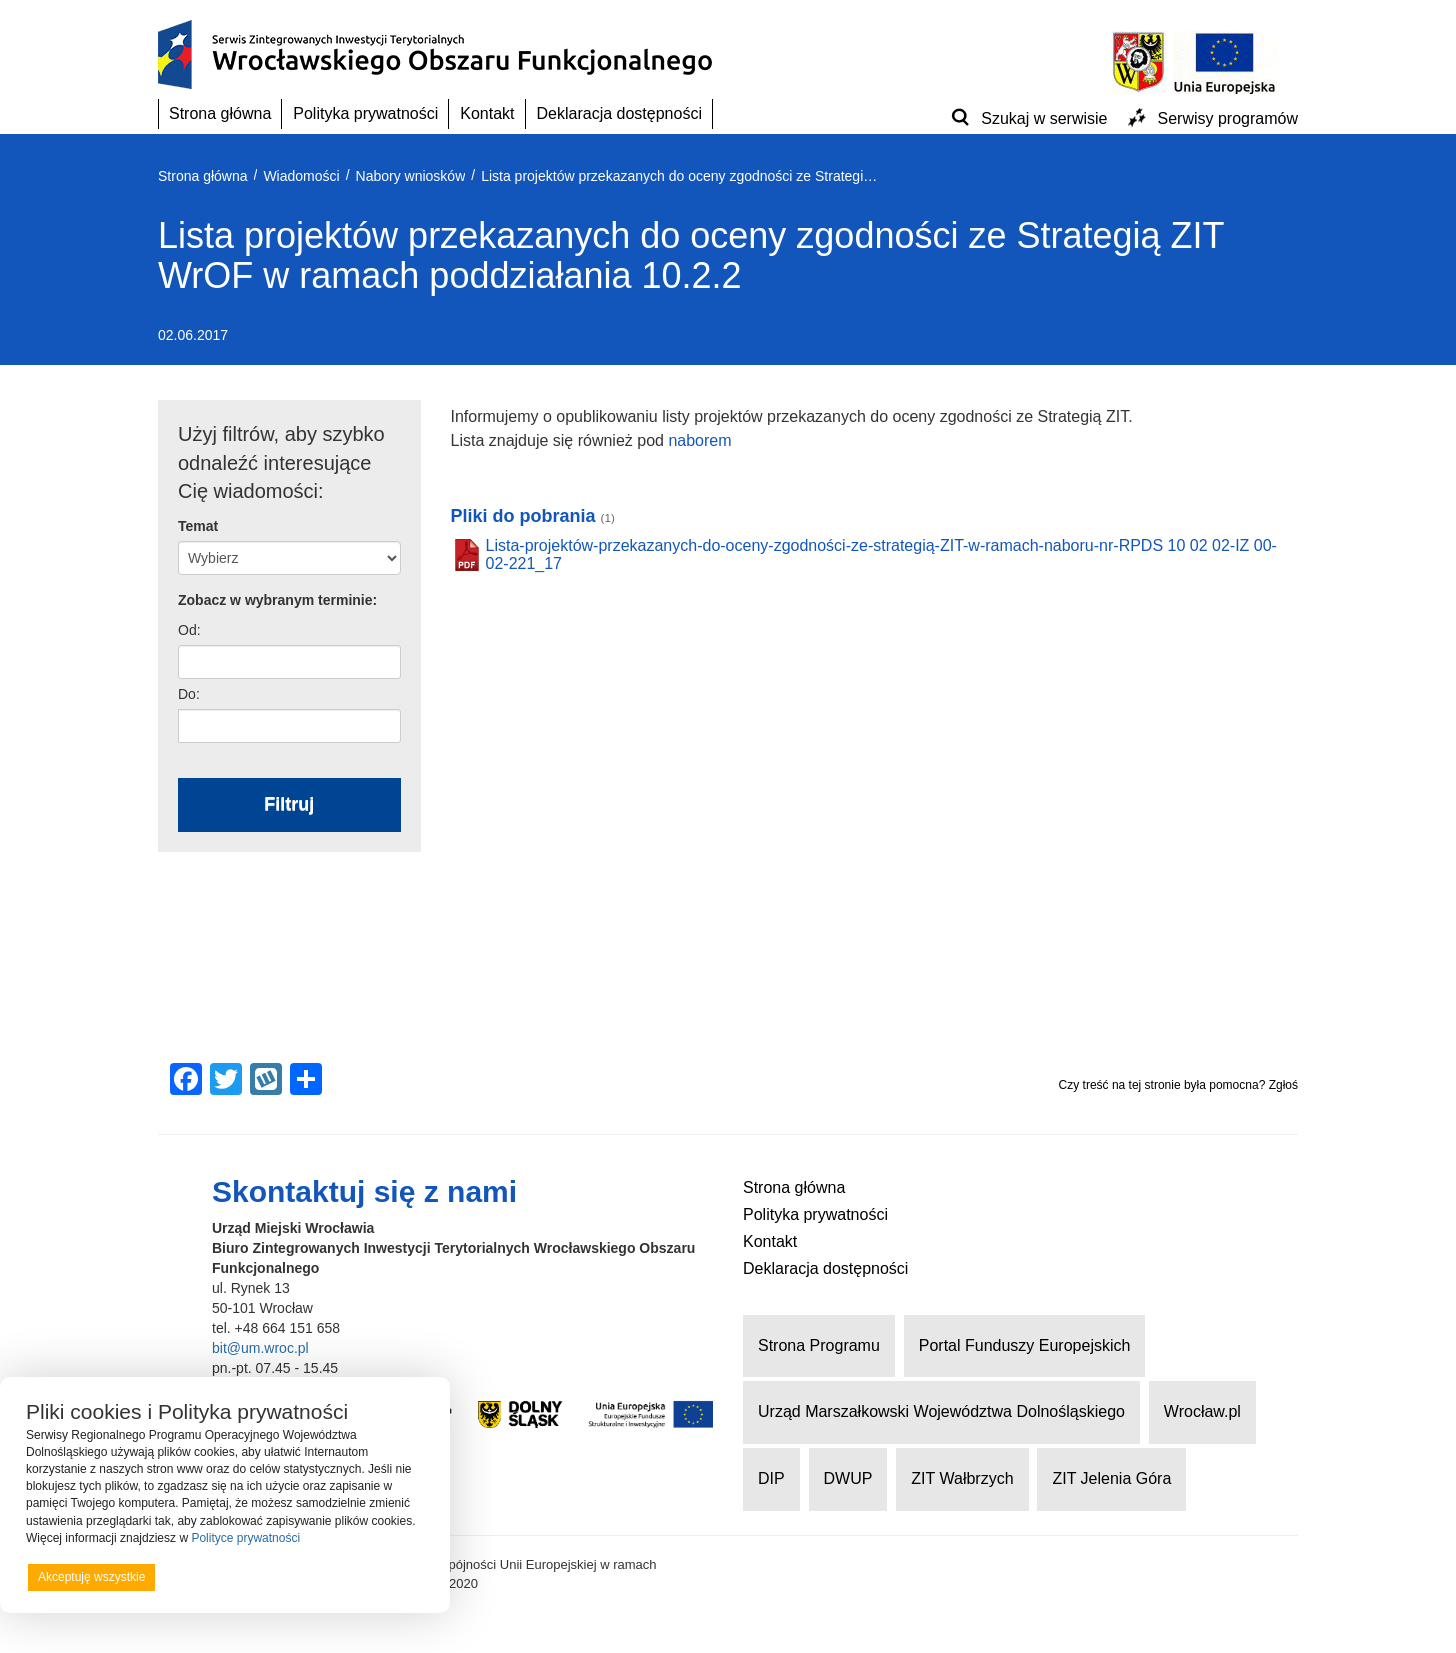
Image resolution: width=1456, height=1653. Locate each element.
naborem (699, 440)
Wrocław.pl (1202, 1411)
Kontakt (487, 113)
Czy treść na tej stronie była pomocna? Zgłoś (1178, 1085)
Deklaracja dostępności (619, 113)
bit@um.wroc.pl (260, 1348)
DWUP (848, 1478)
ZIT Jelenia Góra (1111, 1478)
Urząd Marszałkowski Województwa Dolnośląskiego (941, 1411)
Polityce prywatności (245, 1538)
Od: (189, 630)
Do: (189, 694)
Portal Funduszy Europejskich (1025, 1345)
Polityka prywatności (365, 113)
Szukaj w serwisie (1044, 118)
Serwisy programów (1228, 118)
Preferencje (383, 1576)
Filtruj (289, 804)
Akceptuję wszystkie (91, 1577)
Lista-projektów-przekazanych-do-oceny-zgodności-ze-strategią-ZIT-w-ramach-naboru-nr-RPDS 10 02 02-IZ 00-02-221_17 (881, 554)
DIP (771, 1478)
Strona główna (220, 113)
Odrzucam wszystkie (250, 1577)
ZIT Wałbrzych (962, 1478)
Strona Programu (819, 1345)
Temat (198, 526)
